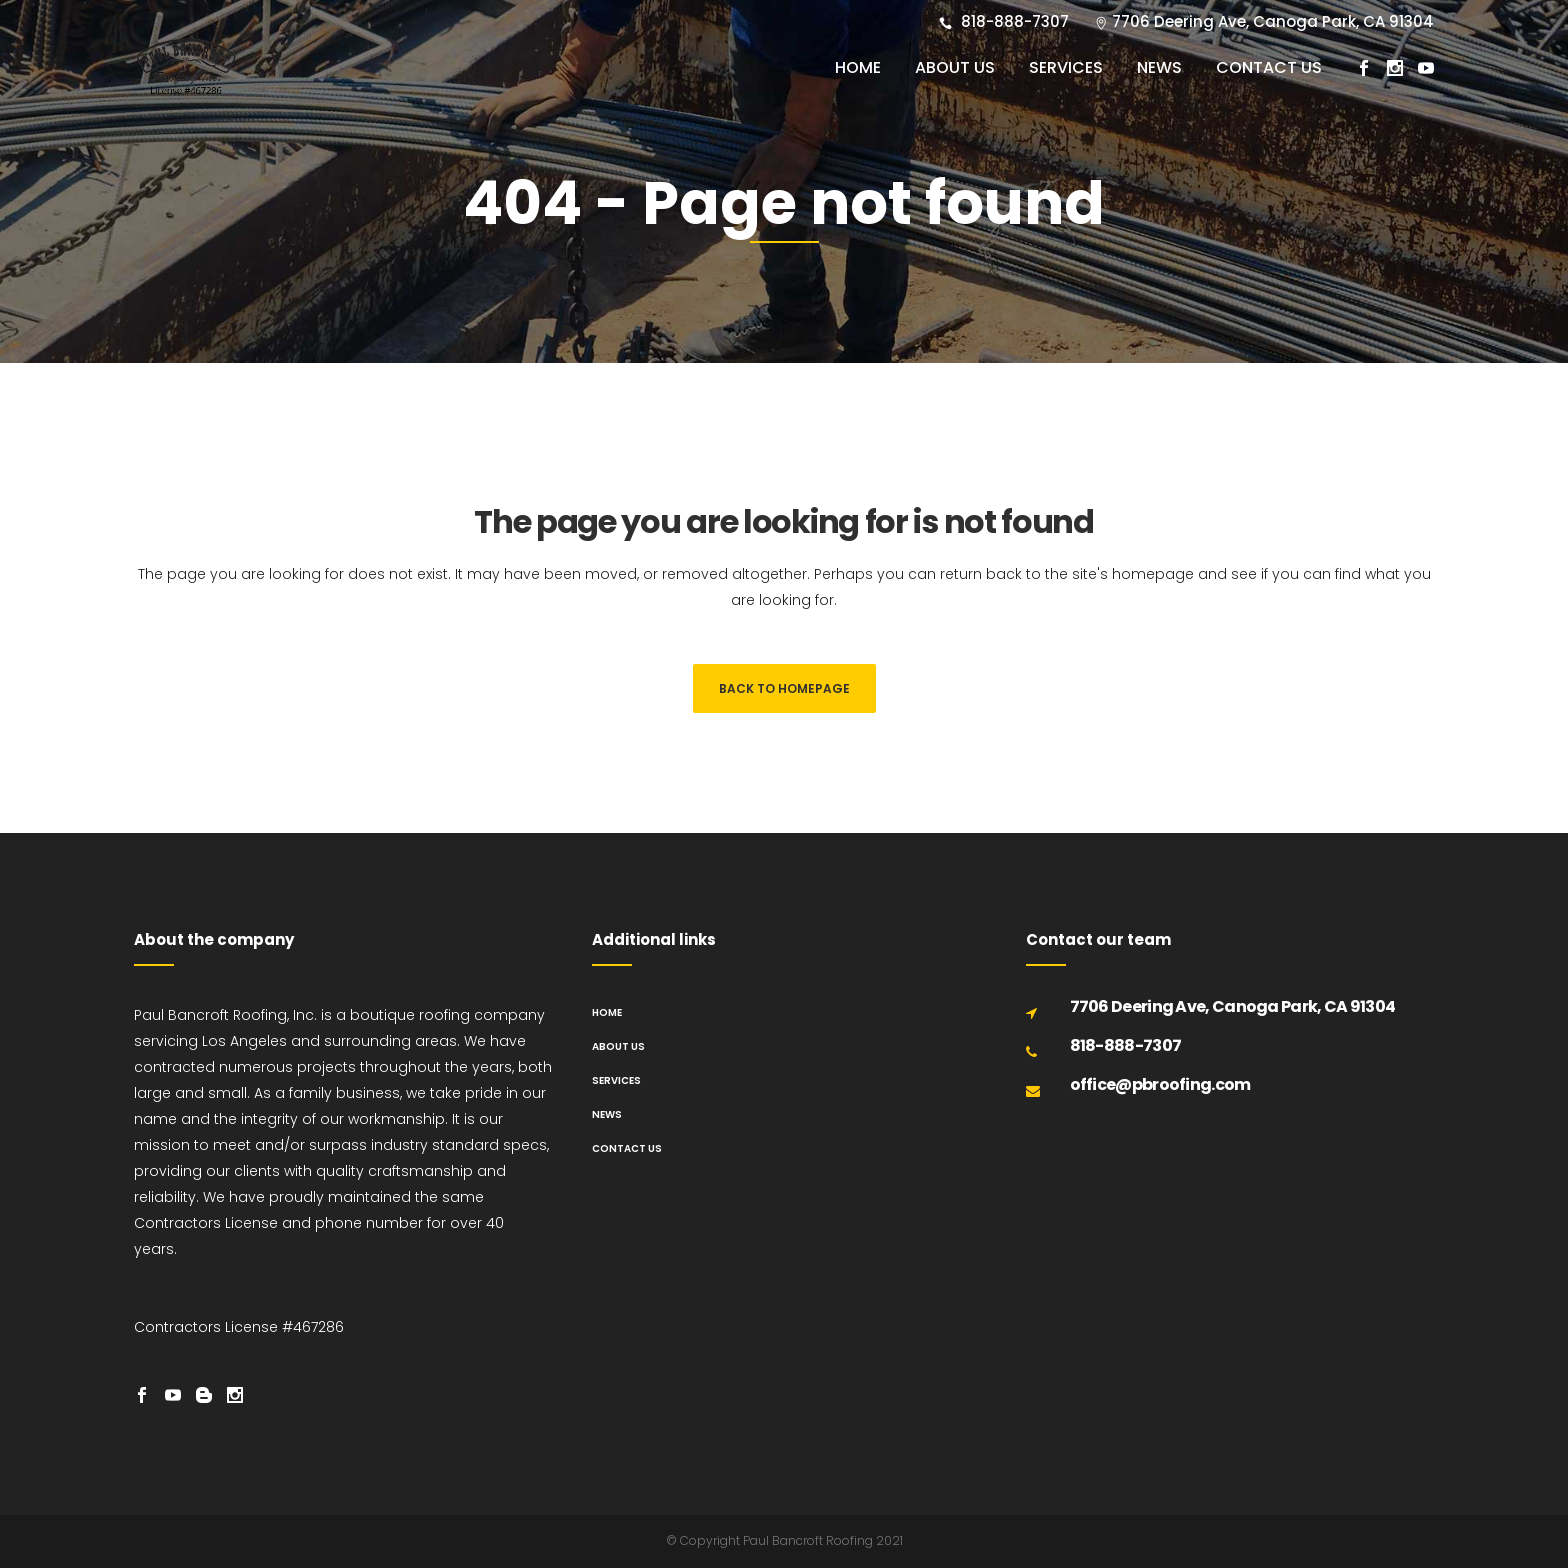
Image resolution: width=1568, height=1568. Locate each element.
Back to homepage (784, 688)
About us (618, 1046)
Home (607, 1012)
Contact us (627, 1148)
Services (616, 1080)
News (607, 1114)
